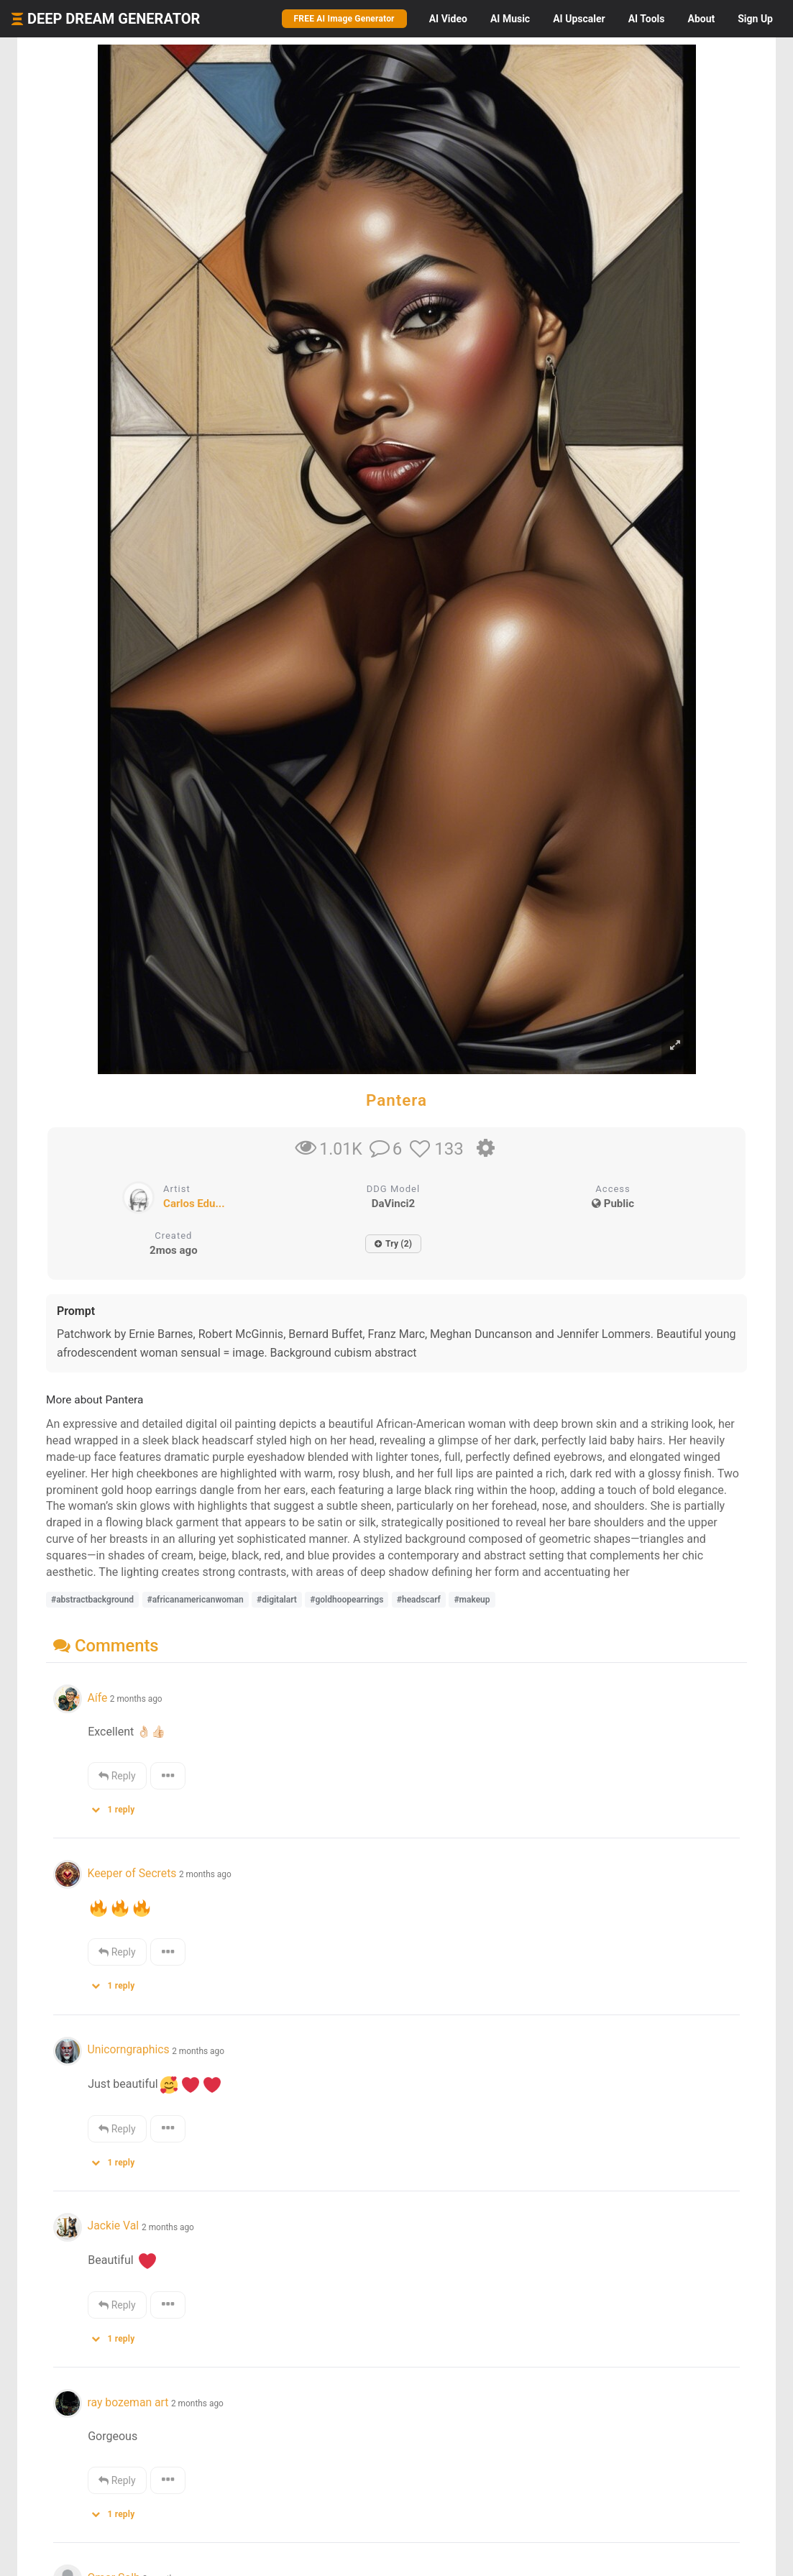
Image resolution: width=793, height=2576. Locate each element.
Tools (646, 18)
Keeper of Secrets (131, 1873)
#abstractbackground (92, 1600)
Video (448, 18)
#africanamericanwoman (195, 1600)
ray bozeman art (127, 2402)
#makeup (472, 1600)
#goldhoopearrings (346, 1600)
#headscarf (419, 1600)
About (701, 18)
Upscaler (579, 18)
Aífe (97, 1698)
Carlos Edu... (193, 1203)
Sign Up (755, 18)
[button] (118, 1806)
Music (510, 18)
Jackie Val (114, 2225)
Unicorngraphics (128, 2049)
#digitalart (277, 1600)
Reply (116, 1776)
